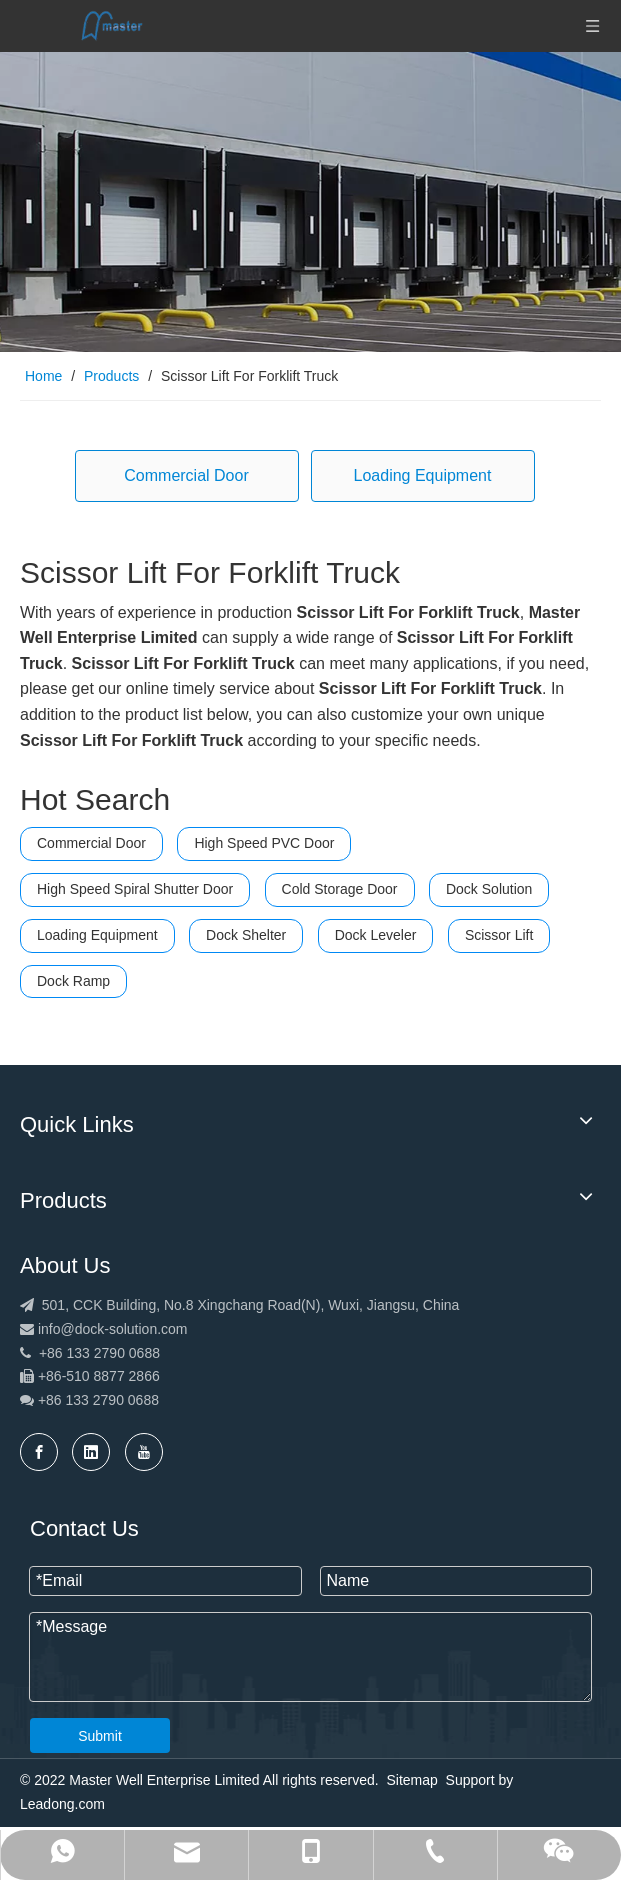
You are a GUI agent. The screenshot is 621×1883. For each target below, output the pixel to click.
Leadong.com (62, 1804)
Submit (100, 1736)
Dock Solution (489, 889)
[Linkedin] (91, 1452)
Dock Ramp (73, 981)
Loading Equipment (423, 475)
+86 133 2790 (83, 1400)
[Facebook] (39, 1452)
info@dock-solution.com (113, 1329)
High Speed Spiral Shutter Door (135, 889)
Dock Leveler (376, 935)
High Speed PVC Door (264, 843)
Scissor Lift (499, 935)
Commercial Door (186, 475)
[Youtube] (144, 1452)
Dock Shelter (246, 935)
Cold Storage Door (340, 889)
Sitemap (411, 1780)
